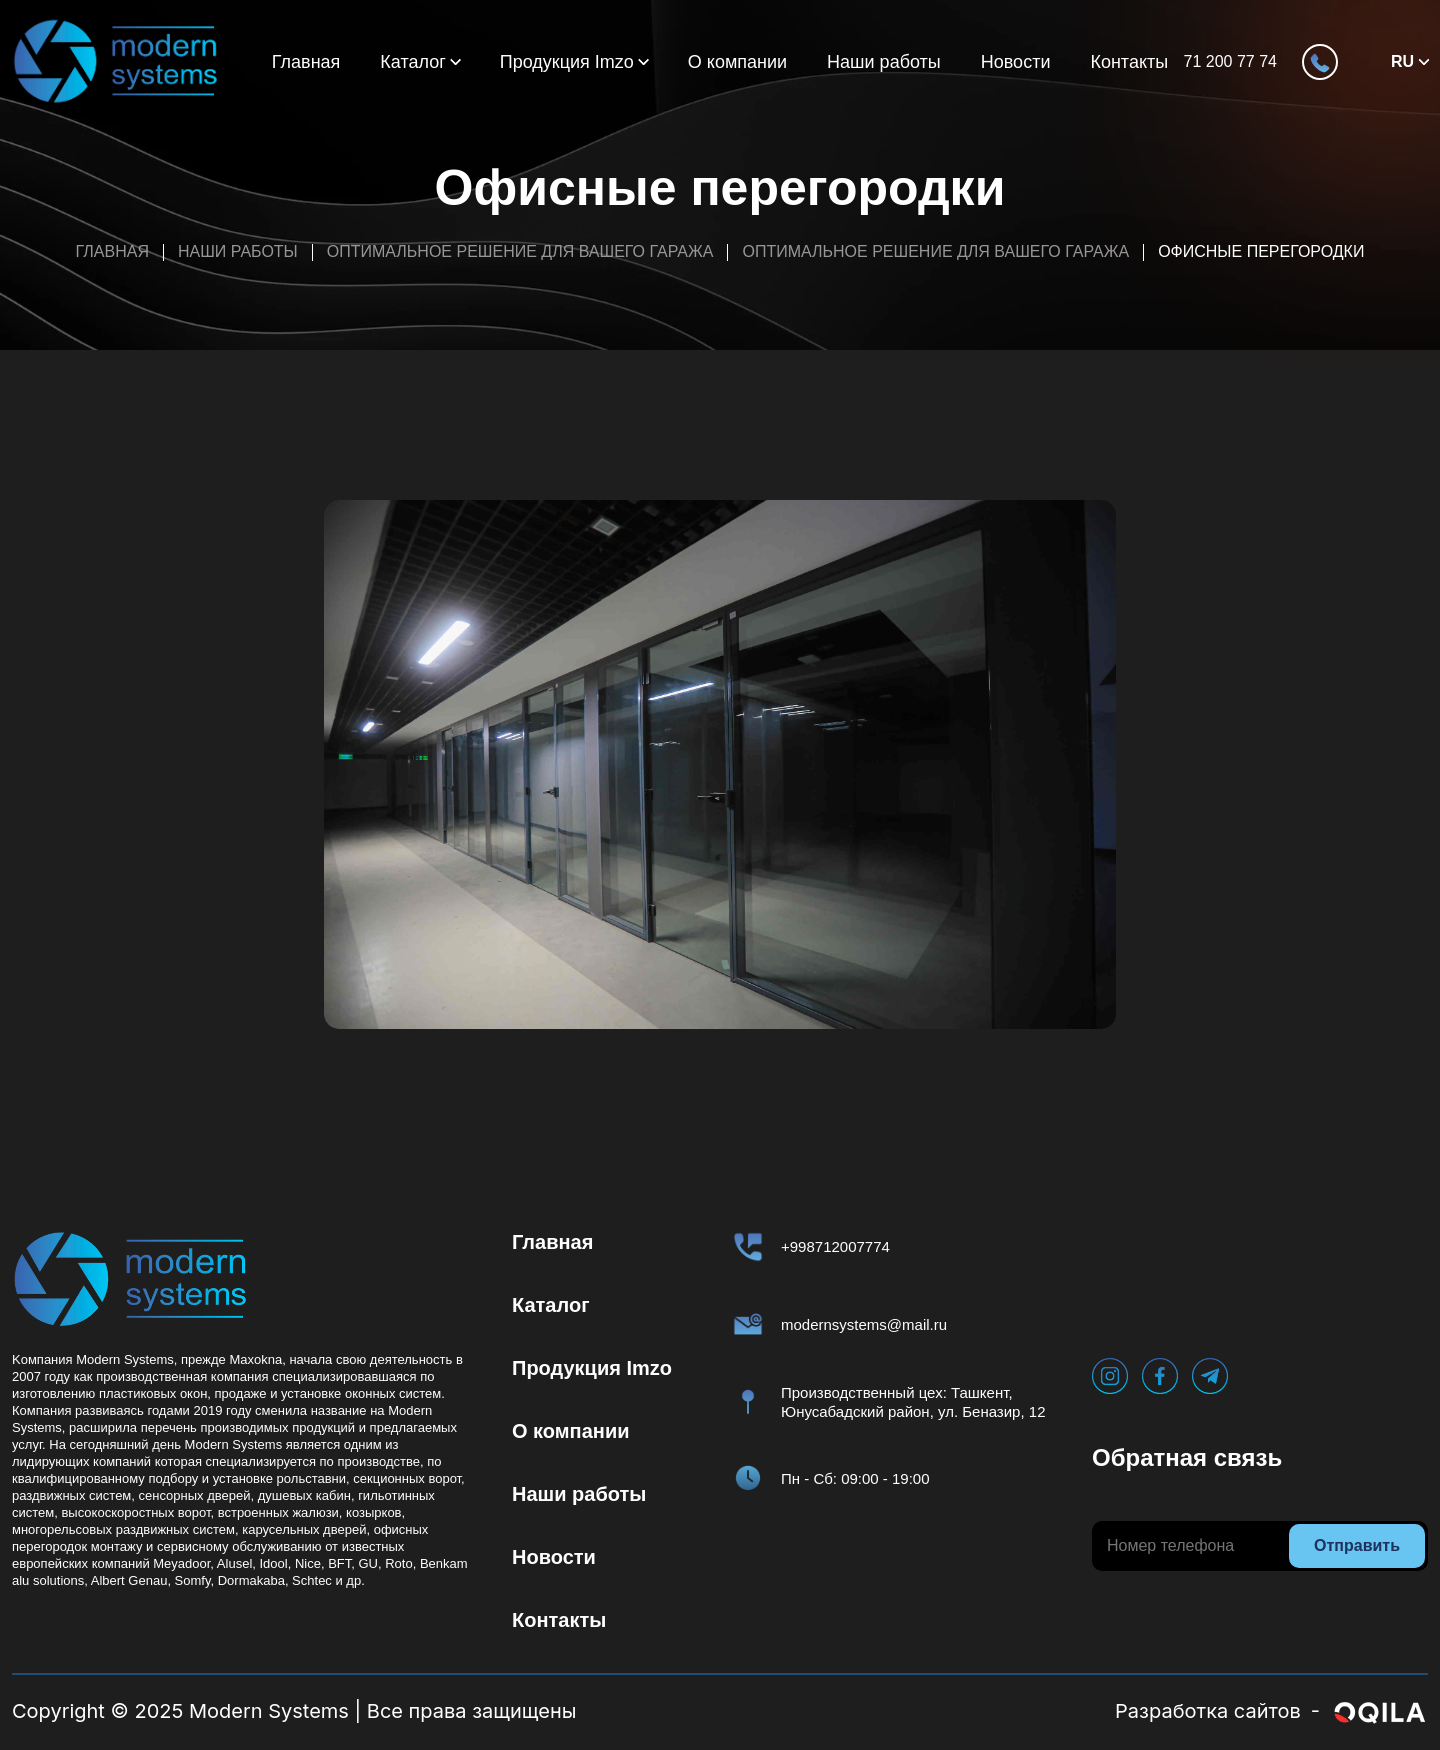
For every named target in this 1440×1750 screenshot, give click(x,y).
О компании (737, 62)
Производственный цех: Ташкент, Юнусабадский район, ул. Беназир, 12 (913, 1402)
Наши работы (884, 62)
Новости (1016, 62)
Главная (306, 62)
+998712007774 (835, 1246)
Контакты (1129, 62)
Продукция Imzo (567, 62)
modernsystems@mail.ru (864, 1324)
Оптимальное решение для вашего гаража (520, 251)
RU (1402, 61)
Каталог (412, 62)
